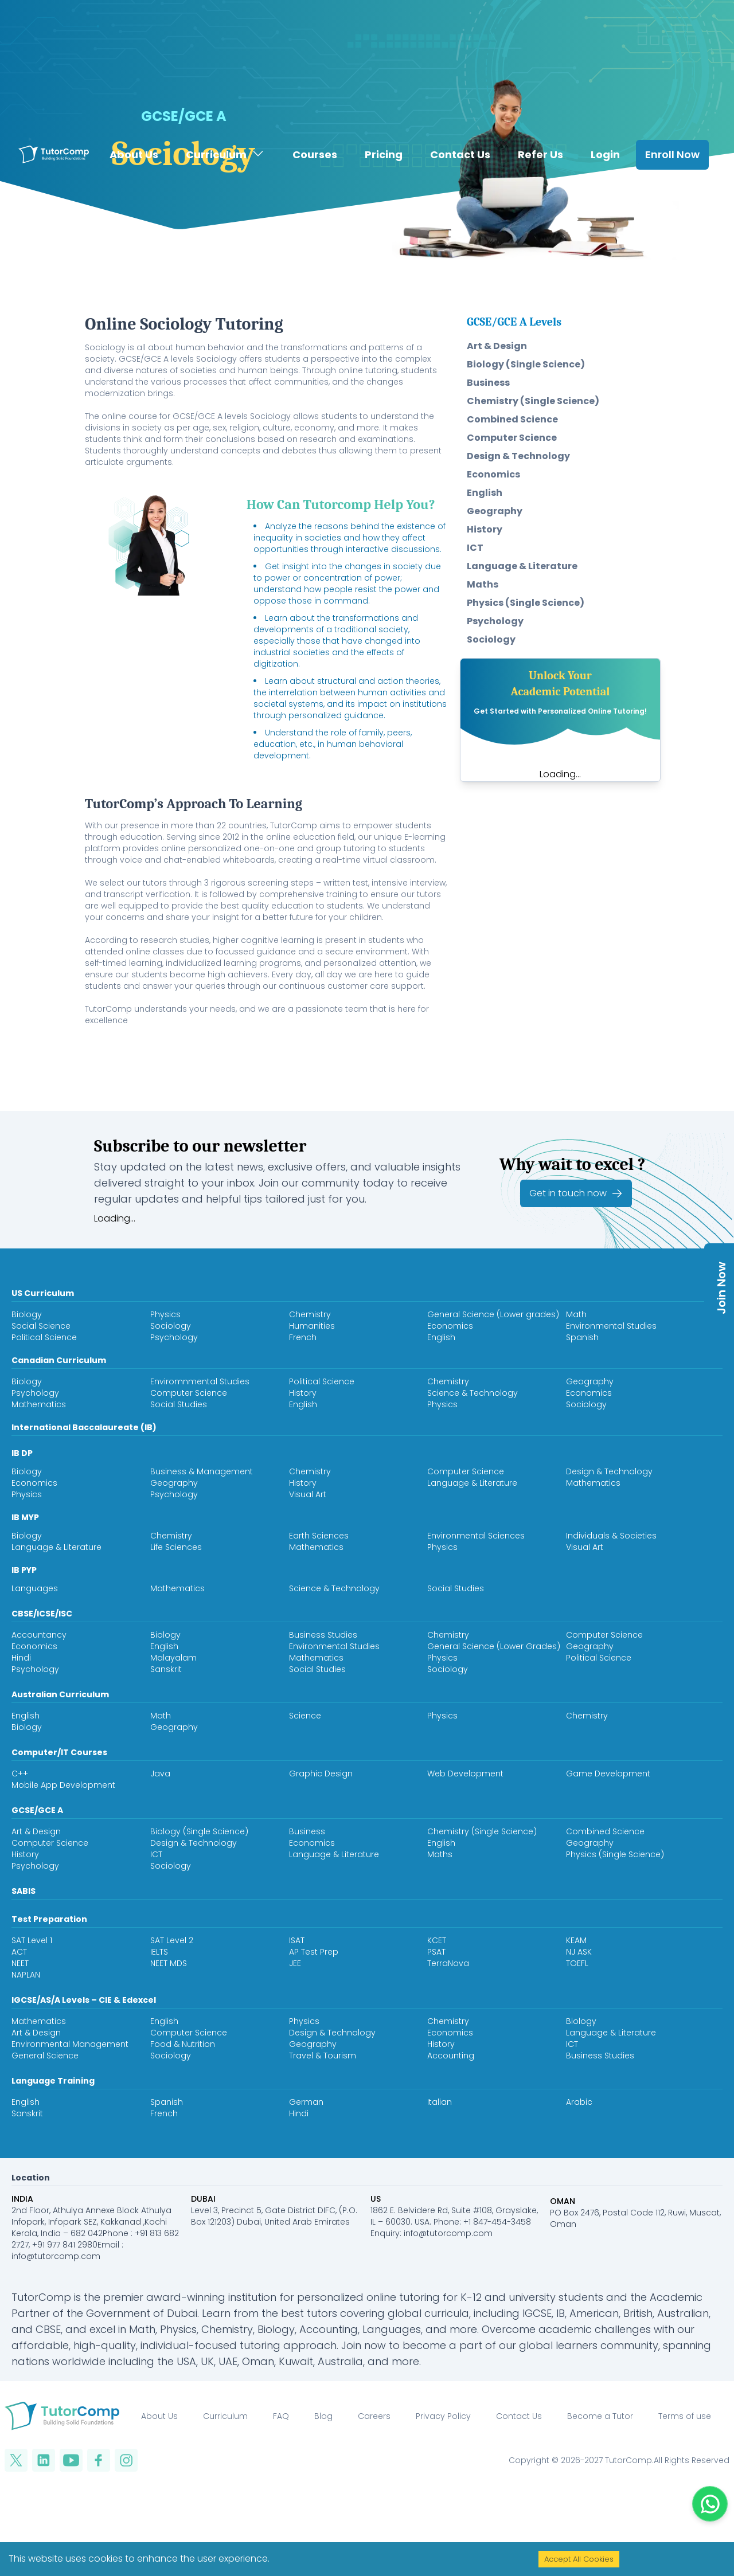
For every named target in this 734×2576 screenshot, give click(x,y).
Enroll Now (672, 129)
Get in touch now (576, 1193)
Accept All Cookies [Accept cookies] (579, 2559)
